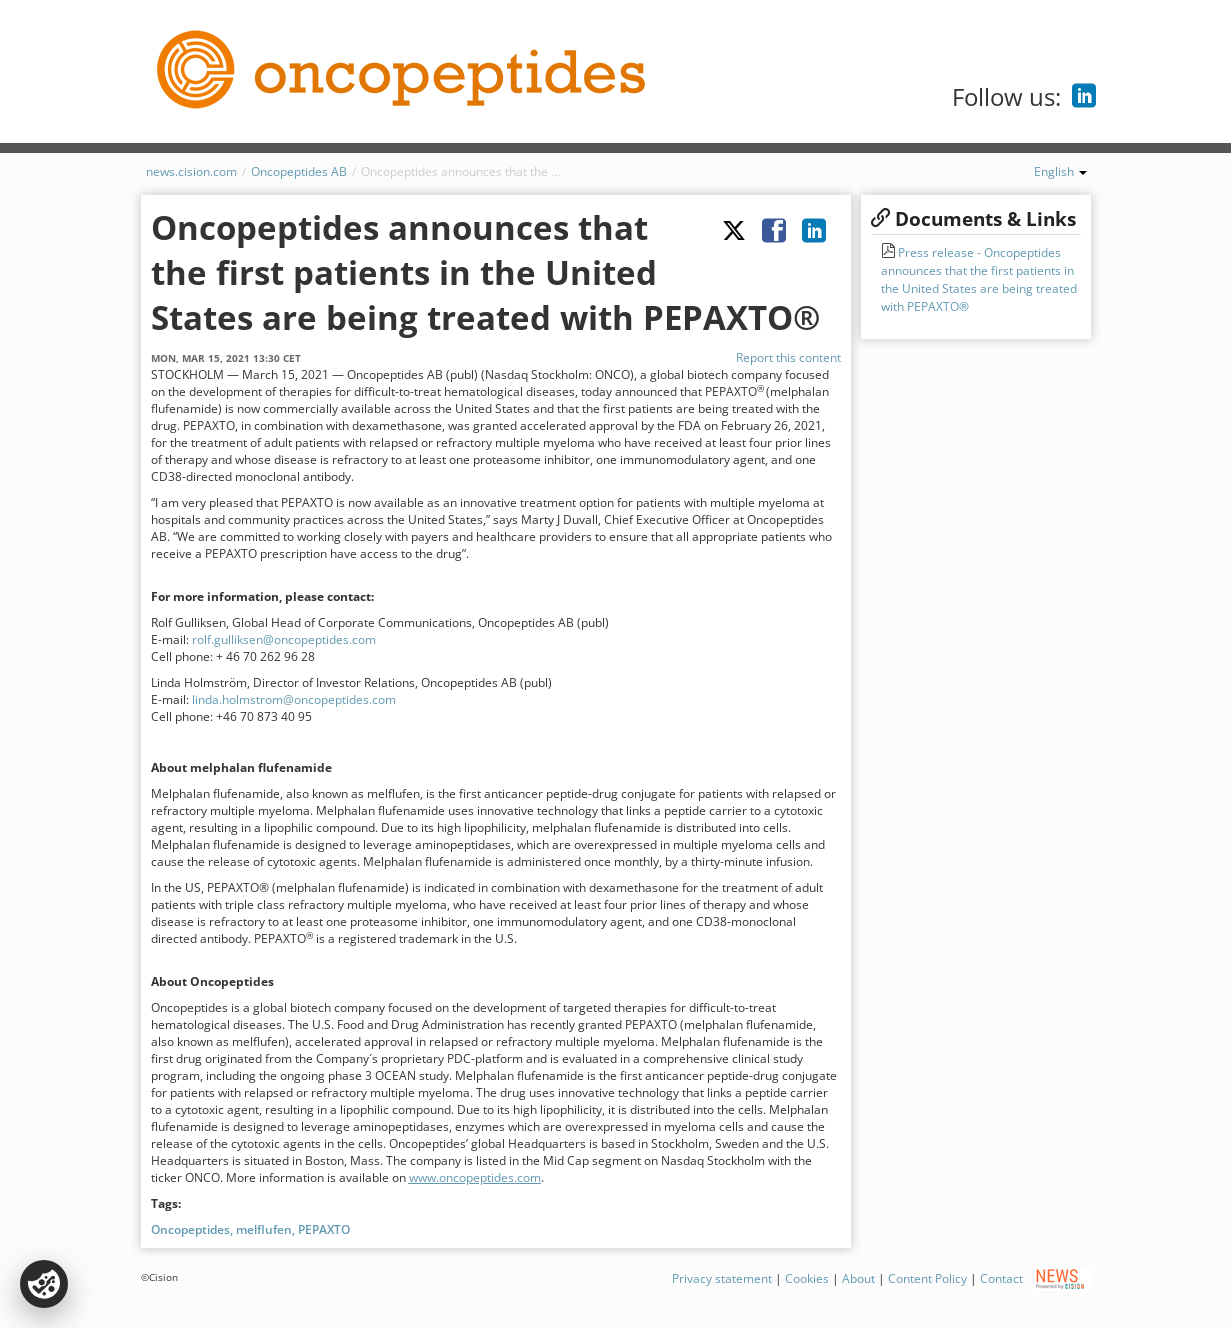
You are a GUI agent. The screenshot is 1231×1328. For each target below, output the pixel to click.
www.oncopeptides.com (475, 1177)
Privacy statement (722, 1278)
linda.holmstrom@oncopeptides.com (294, 699)
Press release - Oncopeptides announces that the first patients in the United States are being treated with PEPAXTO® (979, 279)
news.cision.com (191, 171)
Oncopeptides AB (299, 171)
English (1060, 171)
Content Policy (927, 1278)
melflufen (264, 1229)
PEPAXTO (324, 1229)
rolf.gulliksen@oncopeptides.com (284, 639)
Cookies (807, 1278)
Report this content (788, 357)
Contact (1001, 1278)
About (858, 1278)
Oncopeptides (190, 1229)
